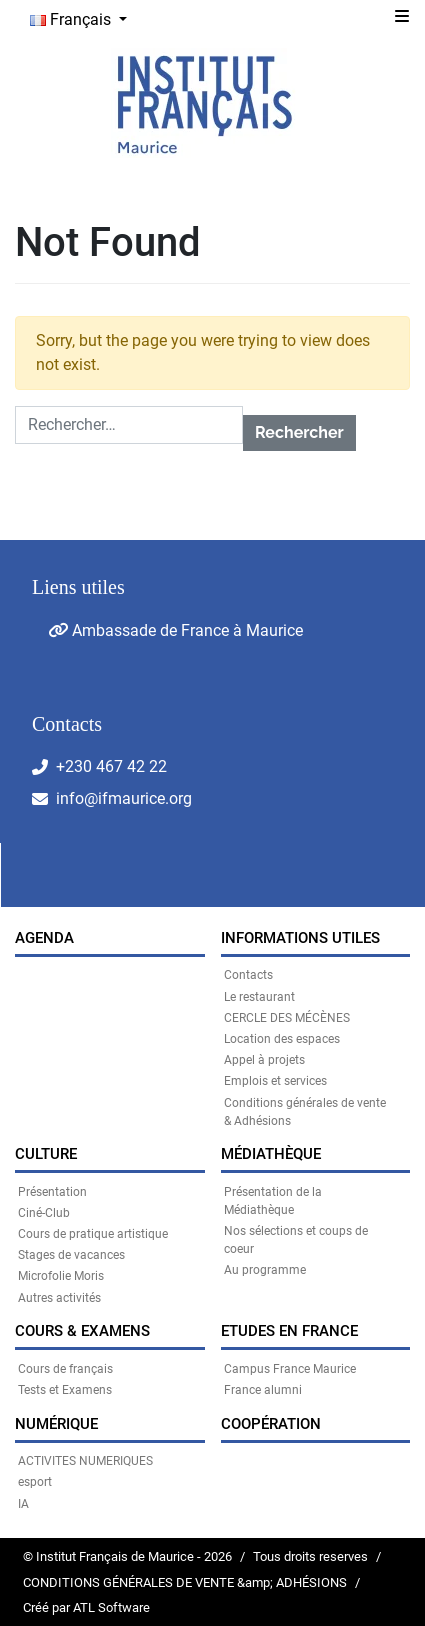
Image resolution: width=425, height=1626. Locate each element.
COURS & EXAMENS (82, 1331)
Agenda (44, 938)
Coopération (271, 1424)
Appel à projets (264, 1060)
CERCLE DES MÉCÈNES (287, 1018)
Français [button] (72, 19)
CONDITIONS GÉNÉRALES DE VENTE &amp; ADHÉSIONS (185, 1582)
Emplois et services (275, 1081)
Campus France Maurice (290, 1369)
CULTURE (46, 1154)
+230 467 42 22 (111, 766)
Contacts (248, 975)
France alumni (263, 1390)
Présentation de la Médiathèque (273, 1201)
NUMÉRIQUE (56, 1424)
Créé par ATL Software (86, 1607)
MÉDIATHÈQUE (271, 1154)
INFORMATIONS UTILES (300, 938)
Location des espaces (282, 1039)
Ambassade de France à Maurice (175, 630)
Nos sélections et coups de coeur (296, 1240)
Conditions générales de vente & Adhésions (305, 1112)
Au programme (265, 1270)
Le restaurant (259, 997)
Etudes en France (289, 1331)
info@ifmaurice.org (124, 798)
